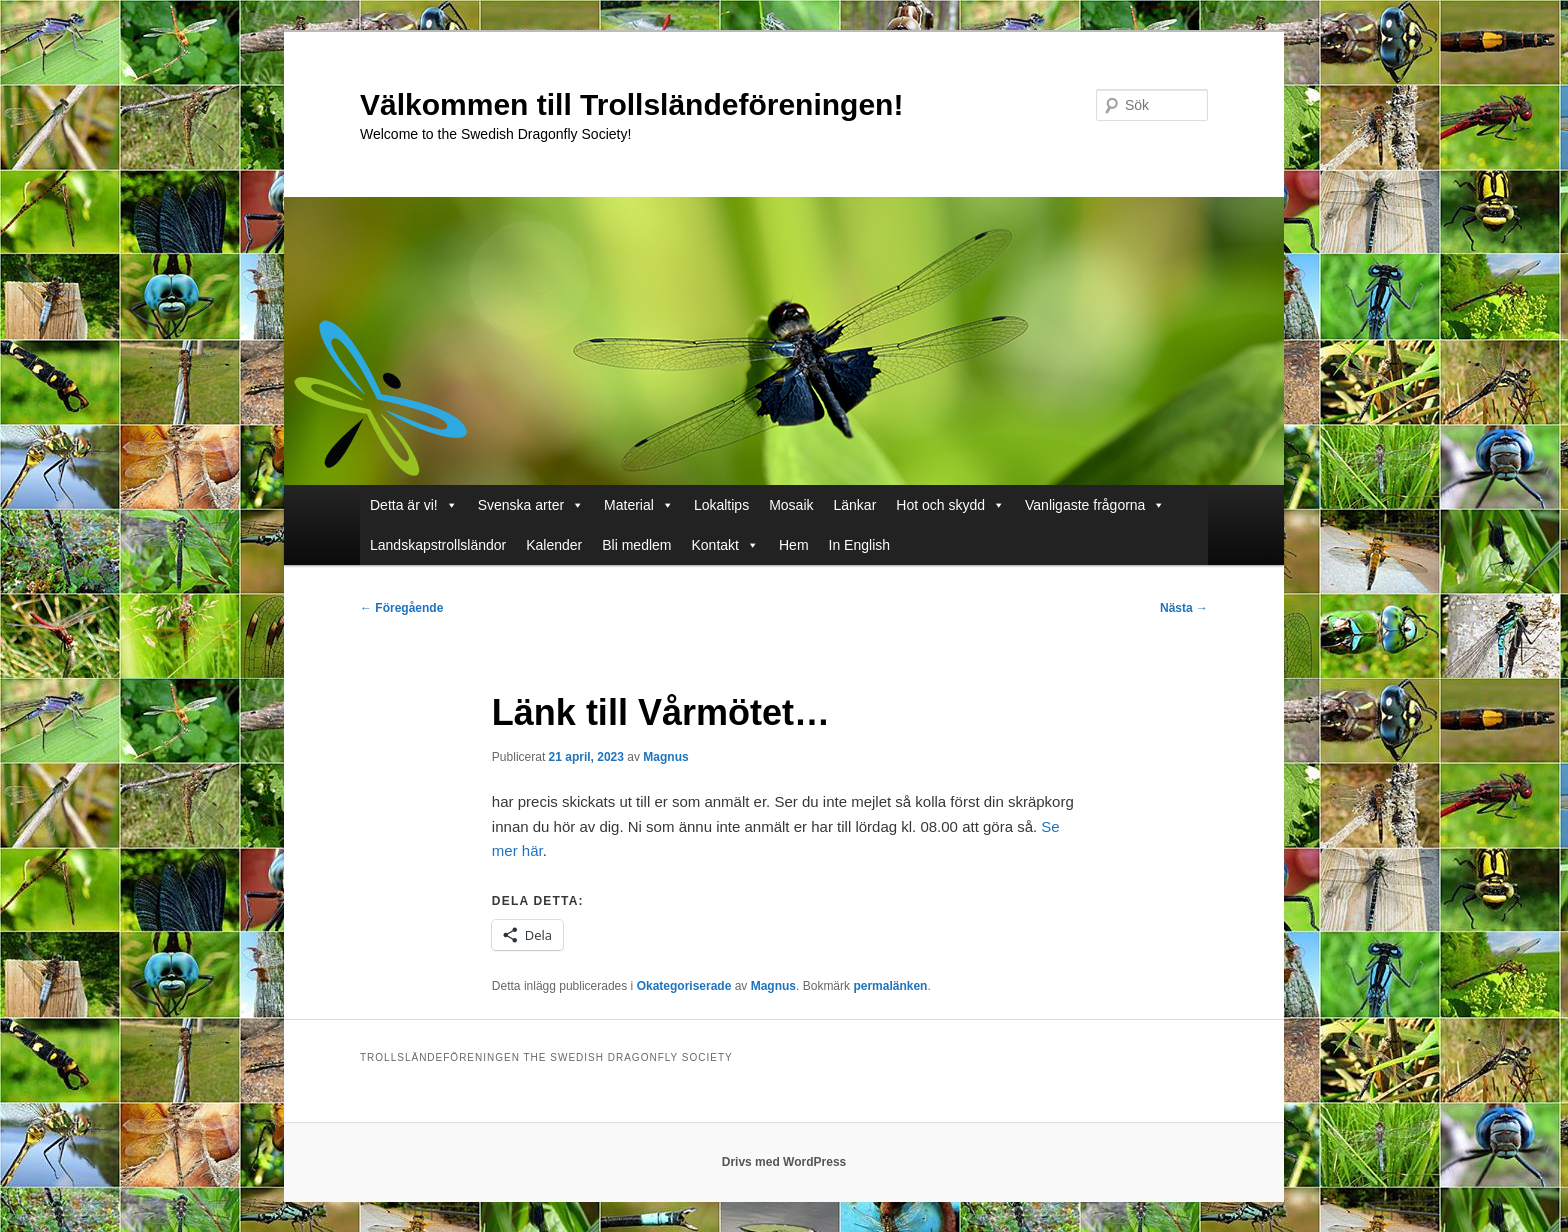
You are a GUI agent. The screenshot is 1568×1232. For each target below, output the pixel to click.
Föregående (401, 608)
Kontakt (725, 545)
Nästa (1184, 608)
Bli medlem (636, 545)
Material (639, 505)
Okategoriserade (684, 986)
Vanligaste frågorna (1095, 505)
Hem (794, 545)
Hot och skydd (950, 505)
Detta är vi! (414, 505)
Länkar (855, 505)
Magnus (665, 757)
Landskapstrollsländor (438, 545)
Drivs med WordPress (784, 1162)
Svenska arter (531, 505)
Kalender (554, 545)
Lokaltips (721, 505)
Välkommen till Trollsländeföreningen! (631, 104)
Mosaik (791, 505)
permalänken (890, 986)
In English (859, 545)
